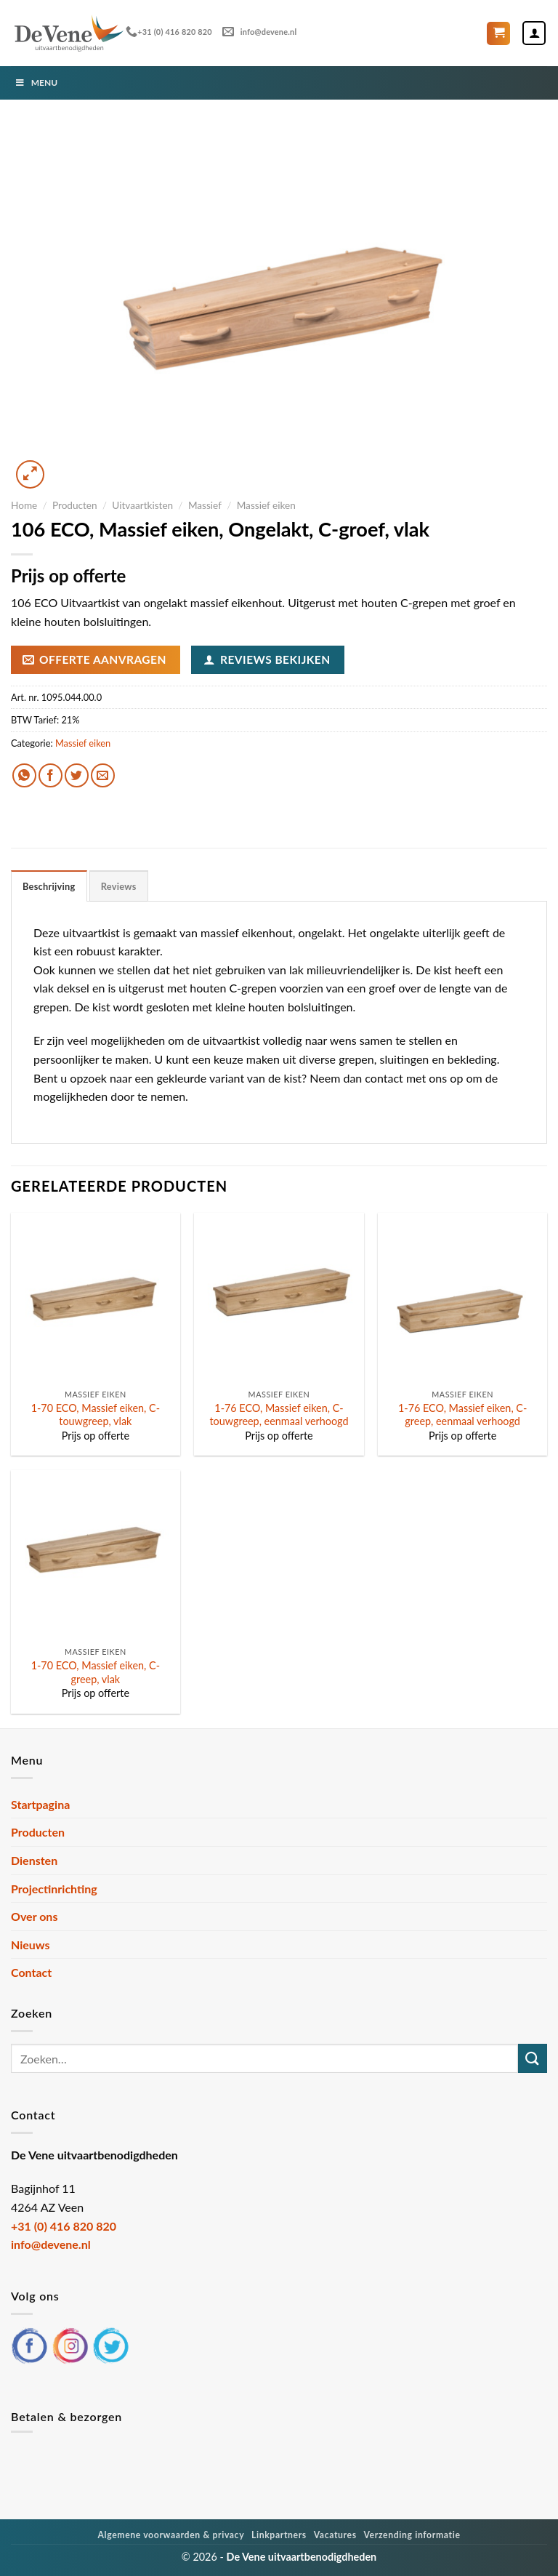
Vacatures (335, 2534)
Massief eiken (266, 505)
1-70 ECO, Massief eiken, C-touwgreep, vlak (95, 1415)
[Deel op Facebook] (50, 775)
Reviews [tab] (119, 886)
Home (24, 505)
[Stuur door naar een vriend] (103, 775)
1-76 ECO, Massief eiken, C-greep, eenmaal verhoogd (462, 1415)
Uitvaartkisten (142, 505)
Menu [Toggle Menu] (36, 82)
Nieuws (30, 1944)
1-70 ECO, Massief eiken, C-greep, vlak (95, 1672)
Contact (31, 1972)
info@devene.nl (259, 32)
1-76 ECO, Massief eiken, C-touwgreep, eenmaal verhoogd (278, 1415)
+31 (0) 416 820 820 (169, 32)
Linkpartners (279, 2534)
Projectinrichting (54, 1888)
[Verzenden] (532, 2058)
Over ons (34, 1916)
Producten (74, 505)
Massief (205, 505)
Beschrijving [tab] (49, 886)
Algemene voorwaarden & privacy (170, 2534)
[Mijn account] (534, 32)
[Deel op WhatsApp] (24, 775)
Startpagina (40, 1804)
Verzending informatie (411, 2534)
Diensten (34, 1860)
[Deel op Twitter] (77, 775)
